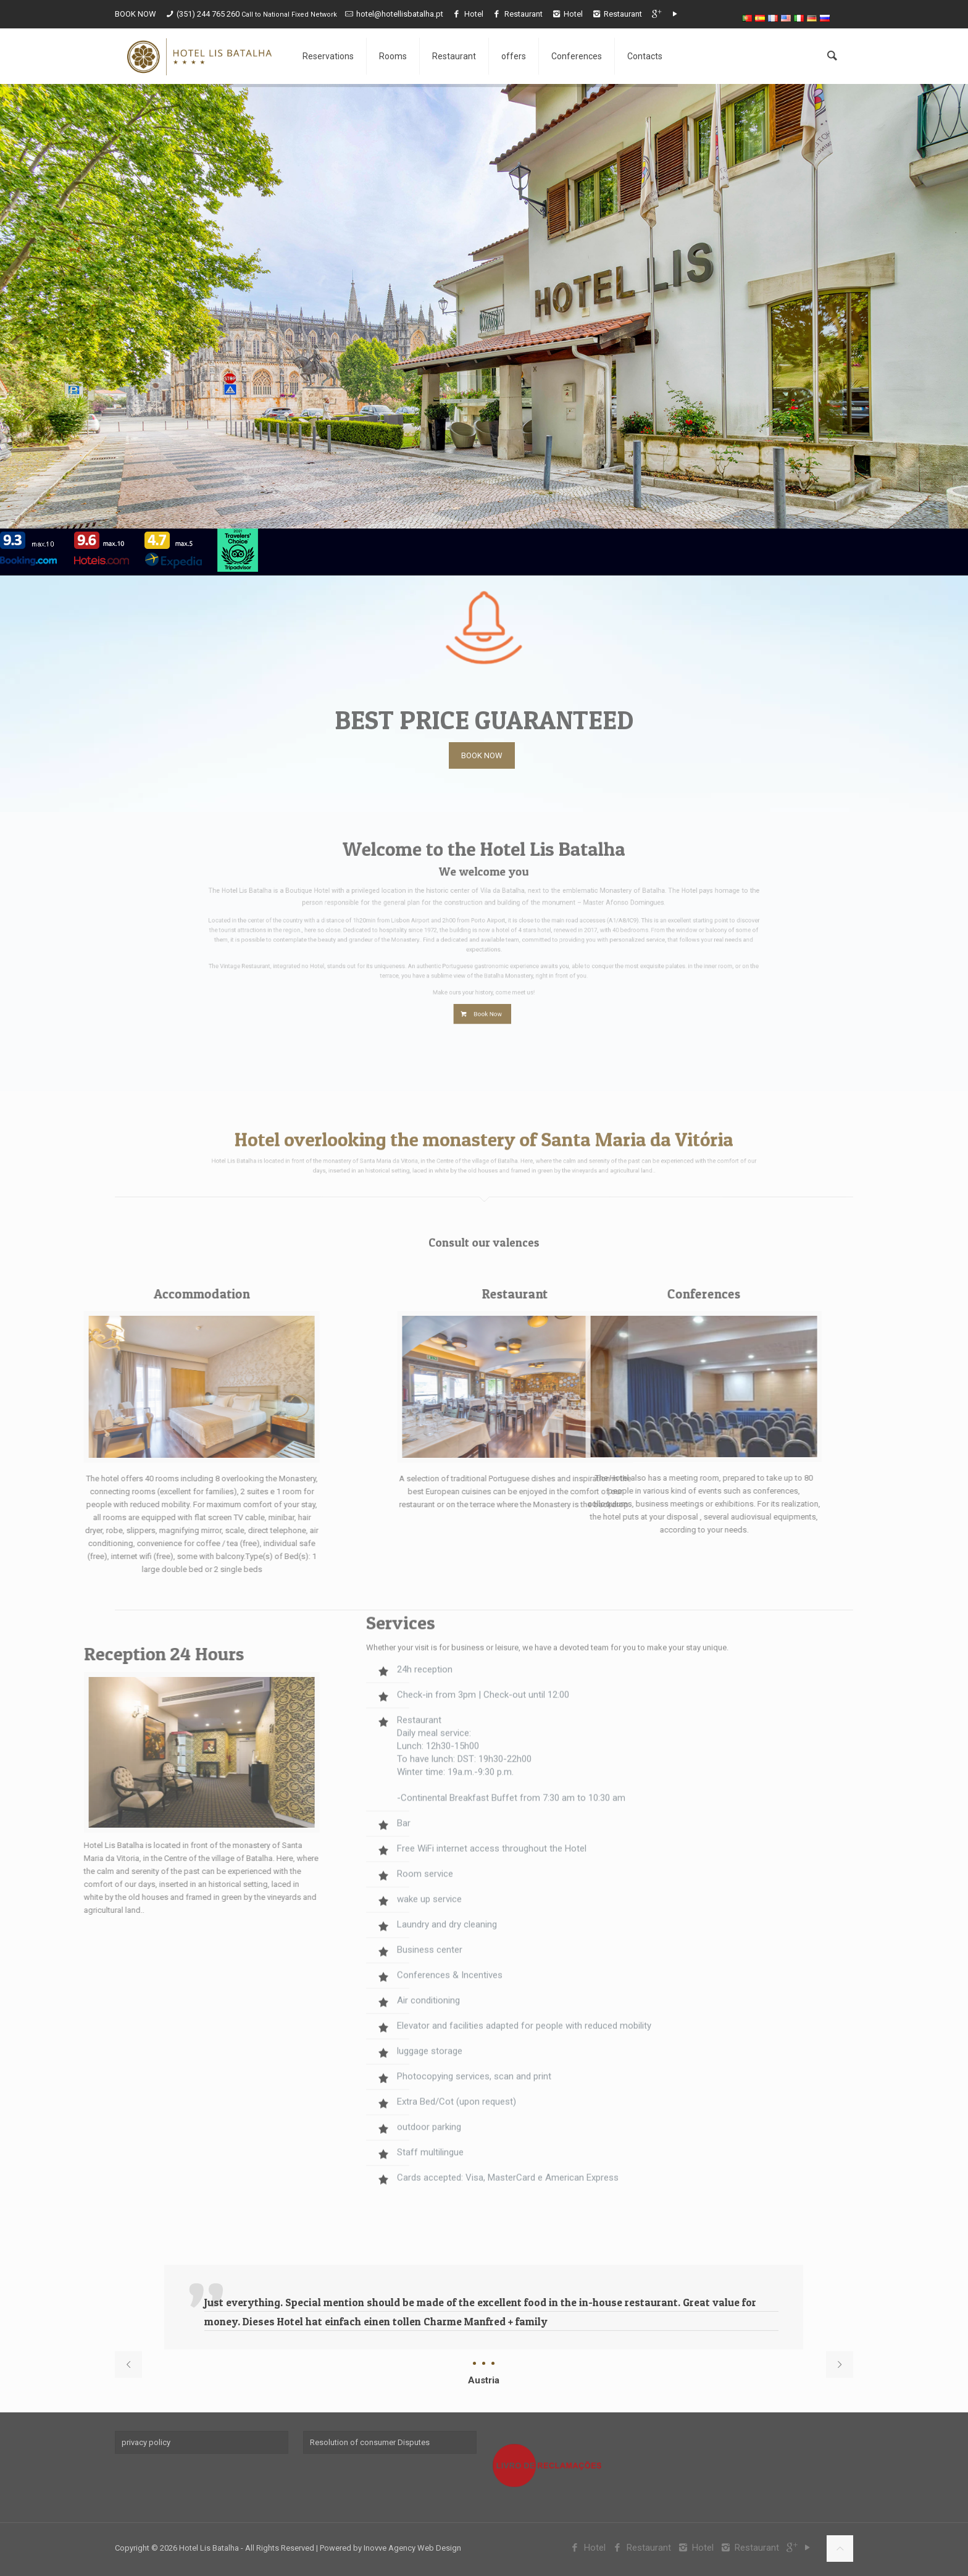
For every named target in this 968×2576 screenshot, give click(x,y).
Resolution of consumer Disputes (370, 2442)
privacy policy (146, 2442)
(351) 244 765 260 (209, 14)
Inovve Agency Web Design (412, 2548)
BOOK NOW (135, 14)
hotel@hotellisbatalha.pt (399, 14)
